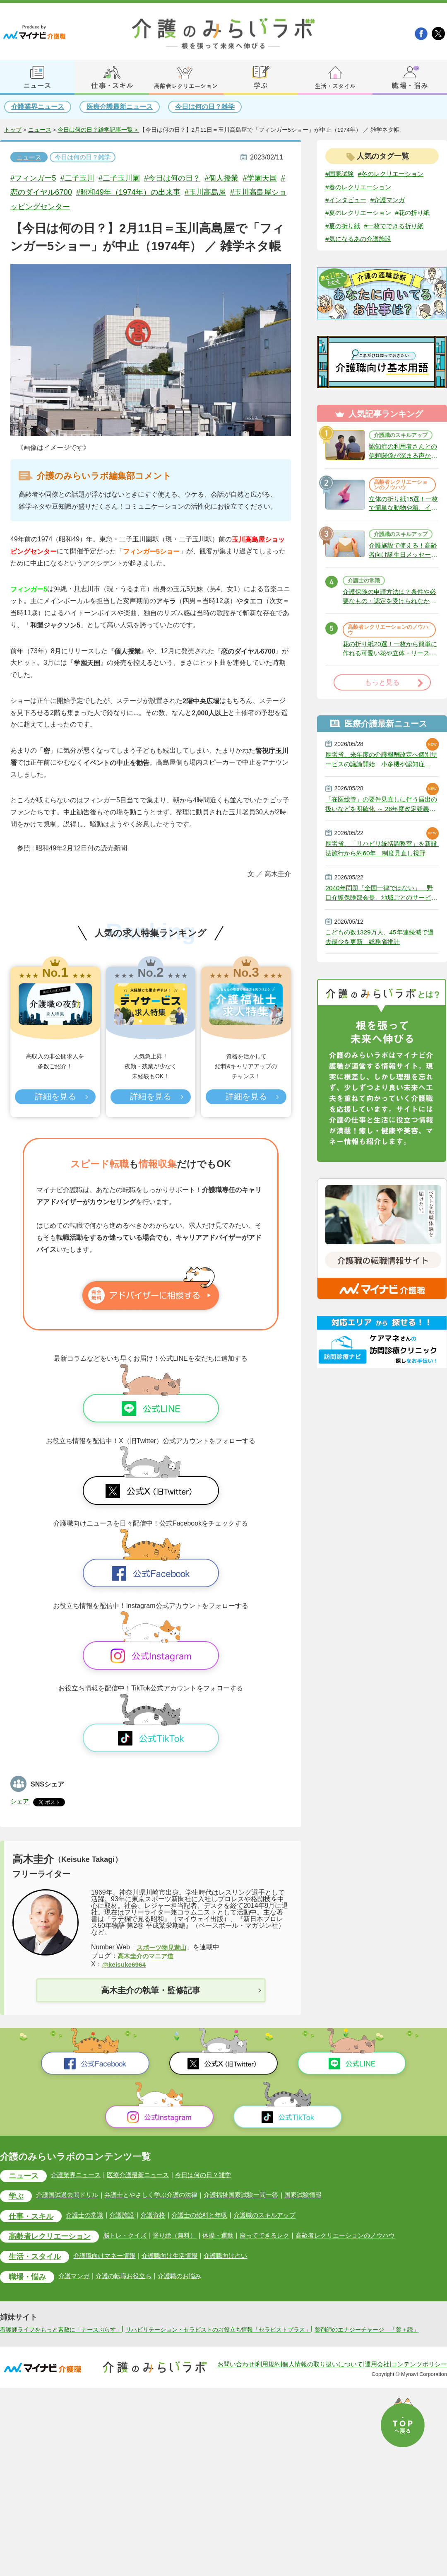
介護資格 (160, 2215)
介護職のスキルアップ (400, 452)
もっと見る (382, 713)
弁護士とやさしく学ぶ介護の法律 (159, 2195)
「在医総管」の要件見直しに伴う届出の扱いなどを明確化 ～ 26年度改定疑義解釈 (381, 835)
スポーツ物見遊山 (163, 1947)
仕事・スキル (32, 2217)
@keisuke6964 (125, 1964)
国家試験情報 (319, 2195)
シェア (20, 1801)
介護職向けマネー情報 (110, 2256)
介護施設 (127, 2215)
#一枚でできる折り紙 (357, 239)
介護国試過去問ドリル (70, 2195)
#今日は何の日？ (180, 178)
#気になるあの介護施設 (360, 252)
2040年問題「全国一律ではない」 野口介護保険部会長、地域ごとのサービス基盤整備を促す (381, 925)
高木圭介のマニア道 (147, 1955)
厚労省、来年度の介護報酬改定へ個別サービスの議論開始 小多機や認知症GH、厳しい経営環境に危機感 (381, 790)
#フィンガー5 (34, 178)
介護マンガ (77, 2277)
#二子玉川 (80, 178)
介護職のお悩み (188, 2277)
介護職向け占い (237, 2256)
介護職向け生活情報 (178, 2256)
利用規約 (268, 2374)
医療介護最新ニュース (120, 106)
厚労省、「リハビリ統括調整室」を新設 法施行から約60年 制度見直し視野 (381, 880)
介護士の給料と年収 (208, 2215)
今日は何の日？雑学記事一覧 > (98, 130)
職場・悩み (28, 2278)
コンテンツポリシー (419, 2374)
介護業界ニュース (37, 106)
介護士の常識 (365, 609)
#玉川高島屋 (231, 192)
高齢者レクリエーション (52, 2237)
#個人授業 (232, 178)
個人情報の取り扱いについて (322, 2374)
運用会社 (377, 2374)
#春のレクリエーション (360, 187)
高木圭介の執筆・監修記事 (150, 1990)
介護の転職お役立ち (129, 2277)
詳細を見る (55, 1097)
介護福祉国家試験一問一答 (254, 2195)
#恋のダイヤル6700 (56, 192)
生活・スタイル (36, 2257)
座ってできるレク (277, 2236)
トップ (13, 130)
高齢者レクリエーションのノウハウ (400, 505)
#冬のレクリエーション (395, 173)
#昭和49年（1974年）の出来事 (150, 192)
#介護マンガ (391, 199)
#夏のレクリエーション (360, 213)
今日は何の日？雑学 (205, 106)
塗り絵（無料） (183, 2236)
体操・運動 (228, 2236)
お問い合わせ (236, 2374)
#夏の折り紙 (384, 226)
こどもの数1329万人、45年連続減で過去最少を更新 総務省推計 (379, 970)
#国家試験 (340, 173)
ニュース (39, 130)
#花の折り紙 (343, 226)
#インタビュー (347, 199)
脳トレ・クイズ (131, 2236)
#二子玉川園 (125, 178)
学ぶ (16, 2196)
